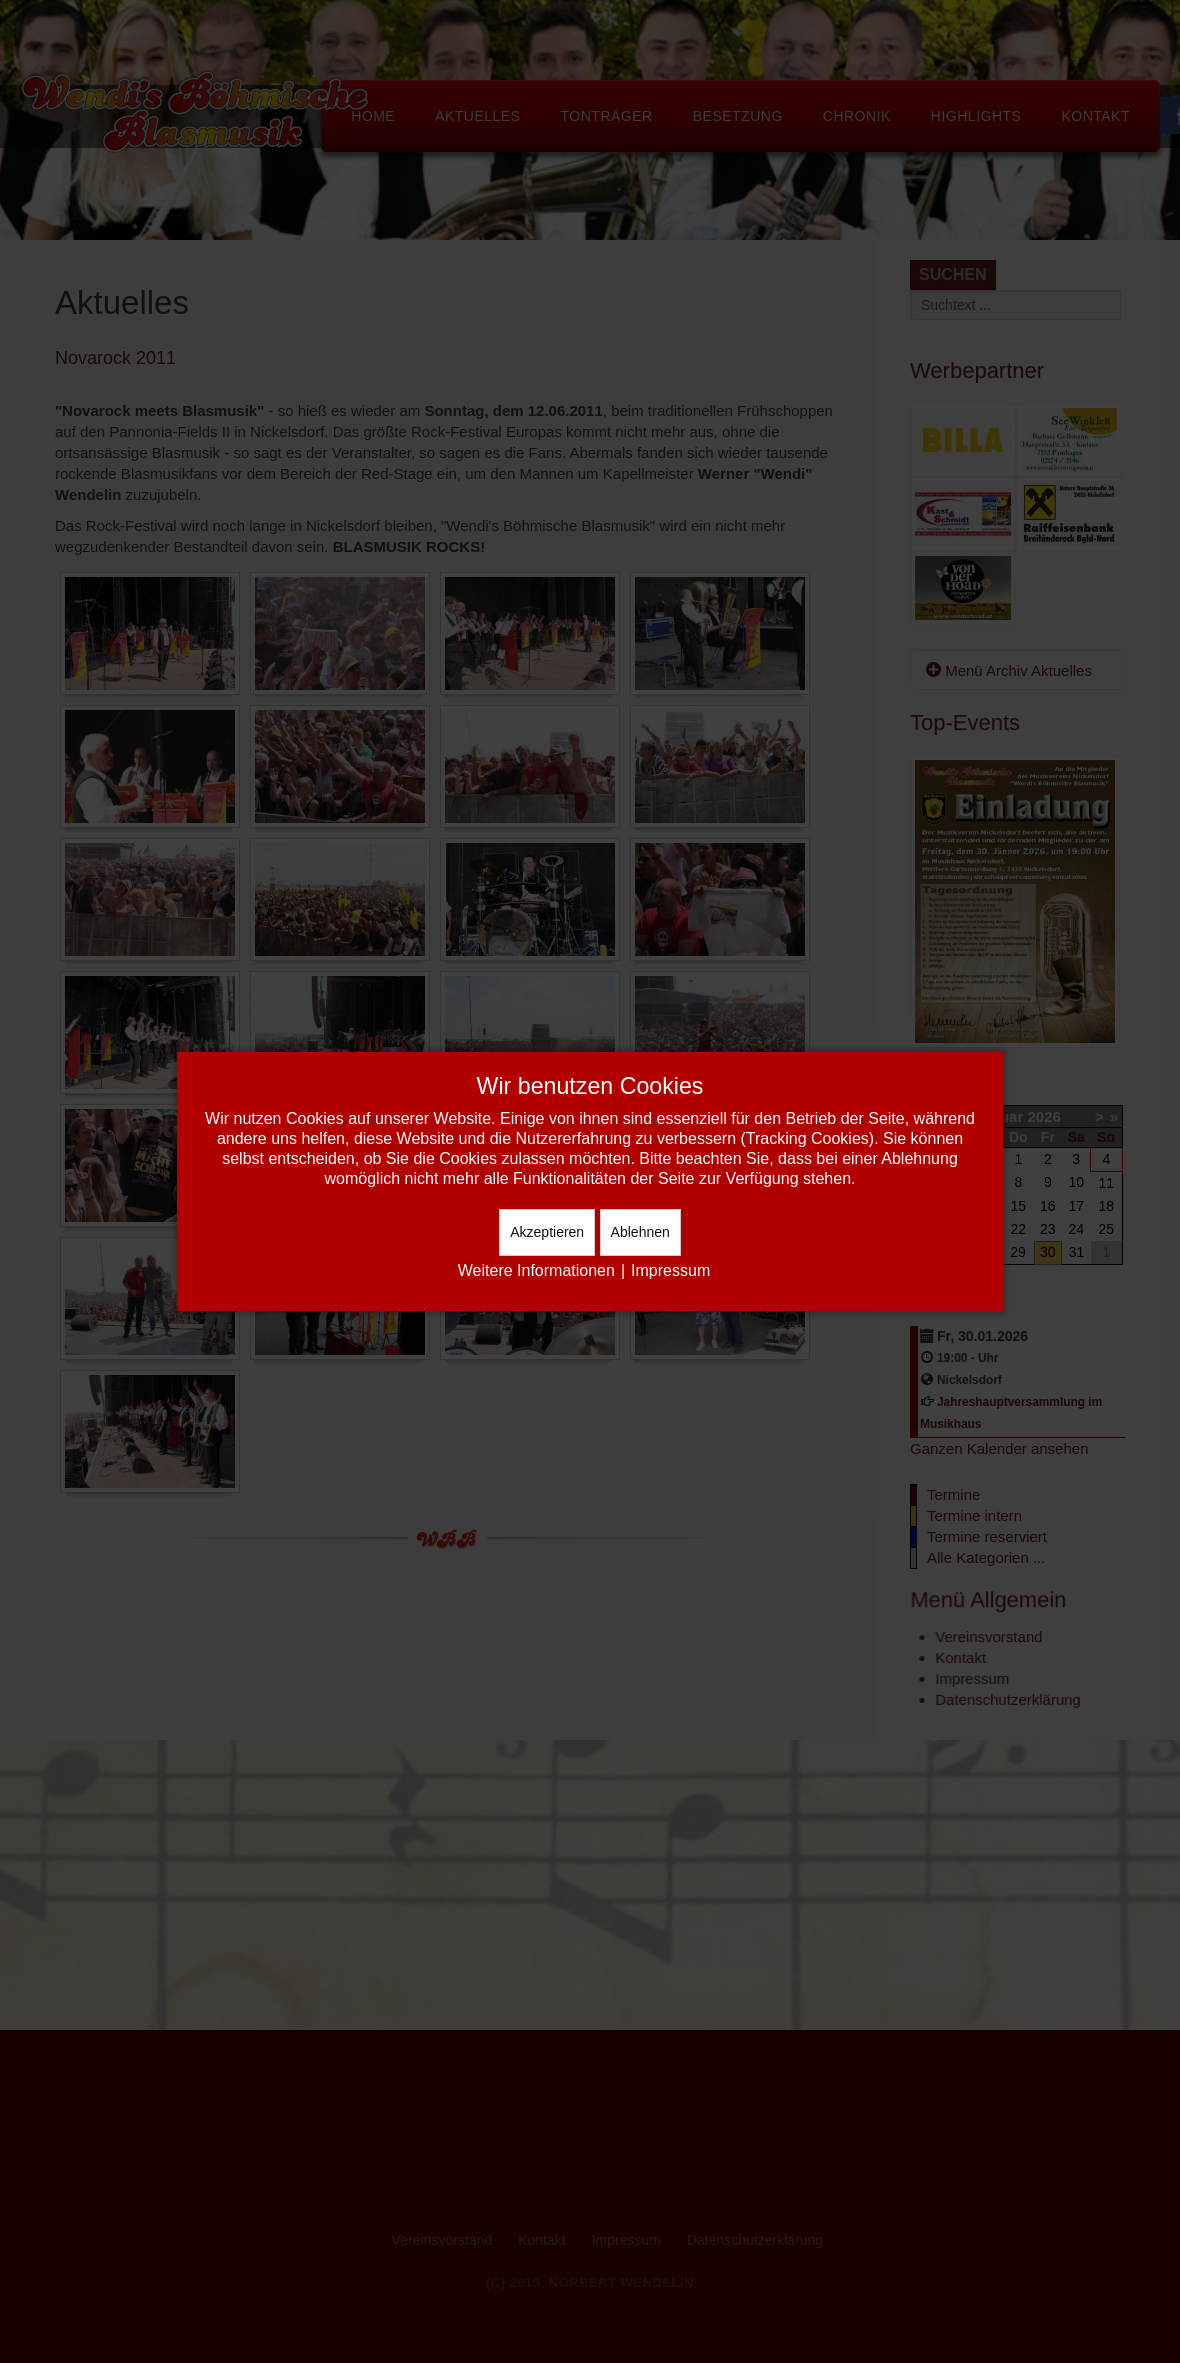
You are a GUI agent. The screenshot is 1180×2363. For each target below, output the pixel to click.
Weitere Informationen (536, 1270)
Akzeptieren (547, 1232)
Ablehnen (640, 1232)
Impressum (670, 1270)
